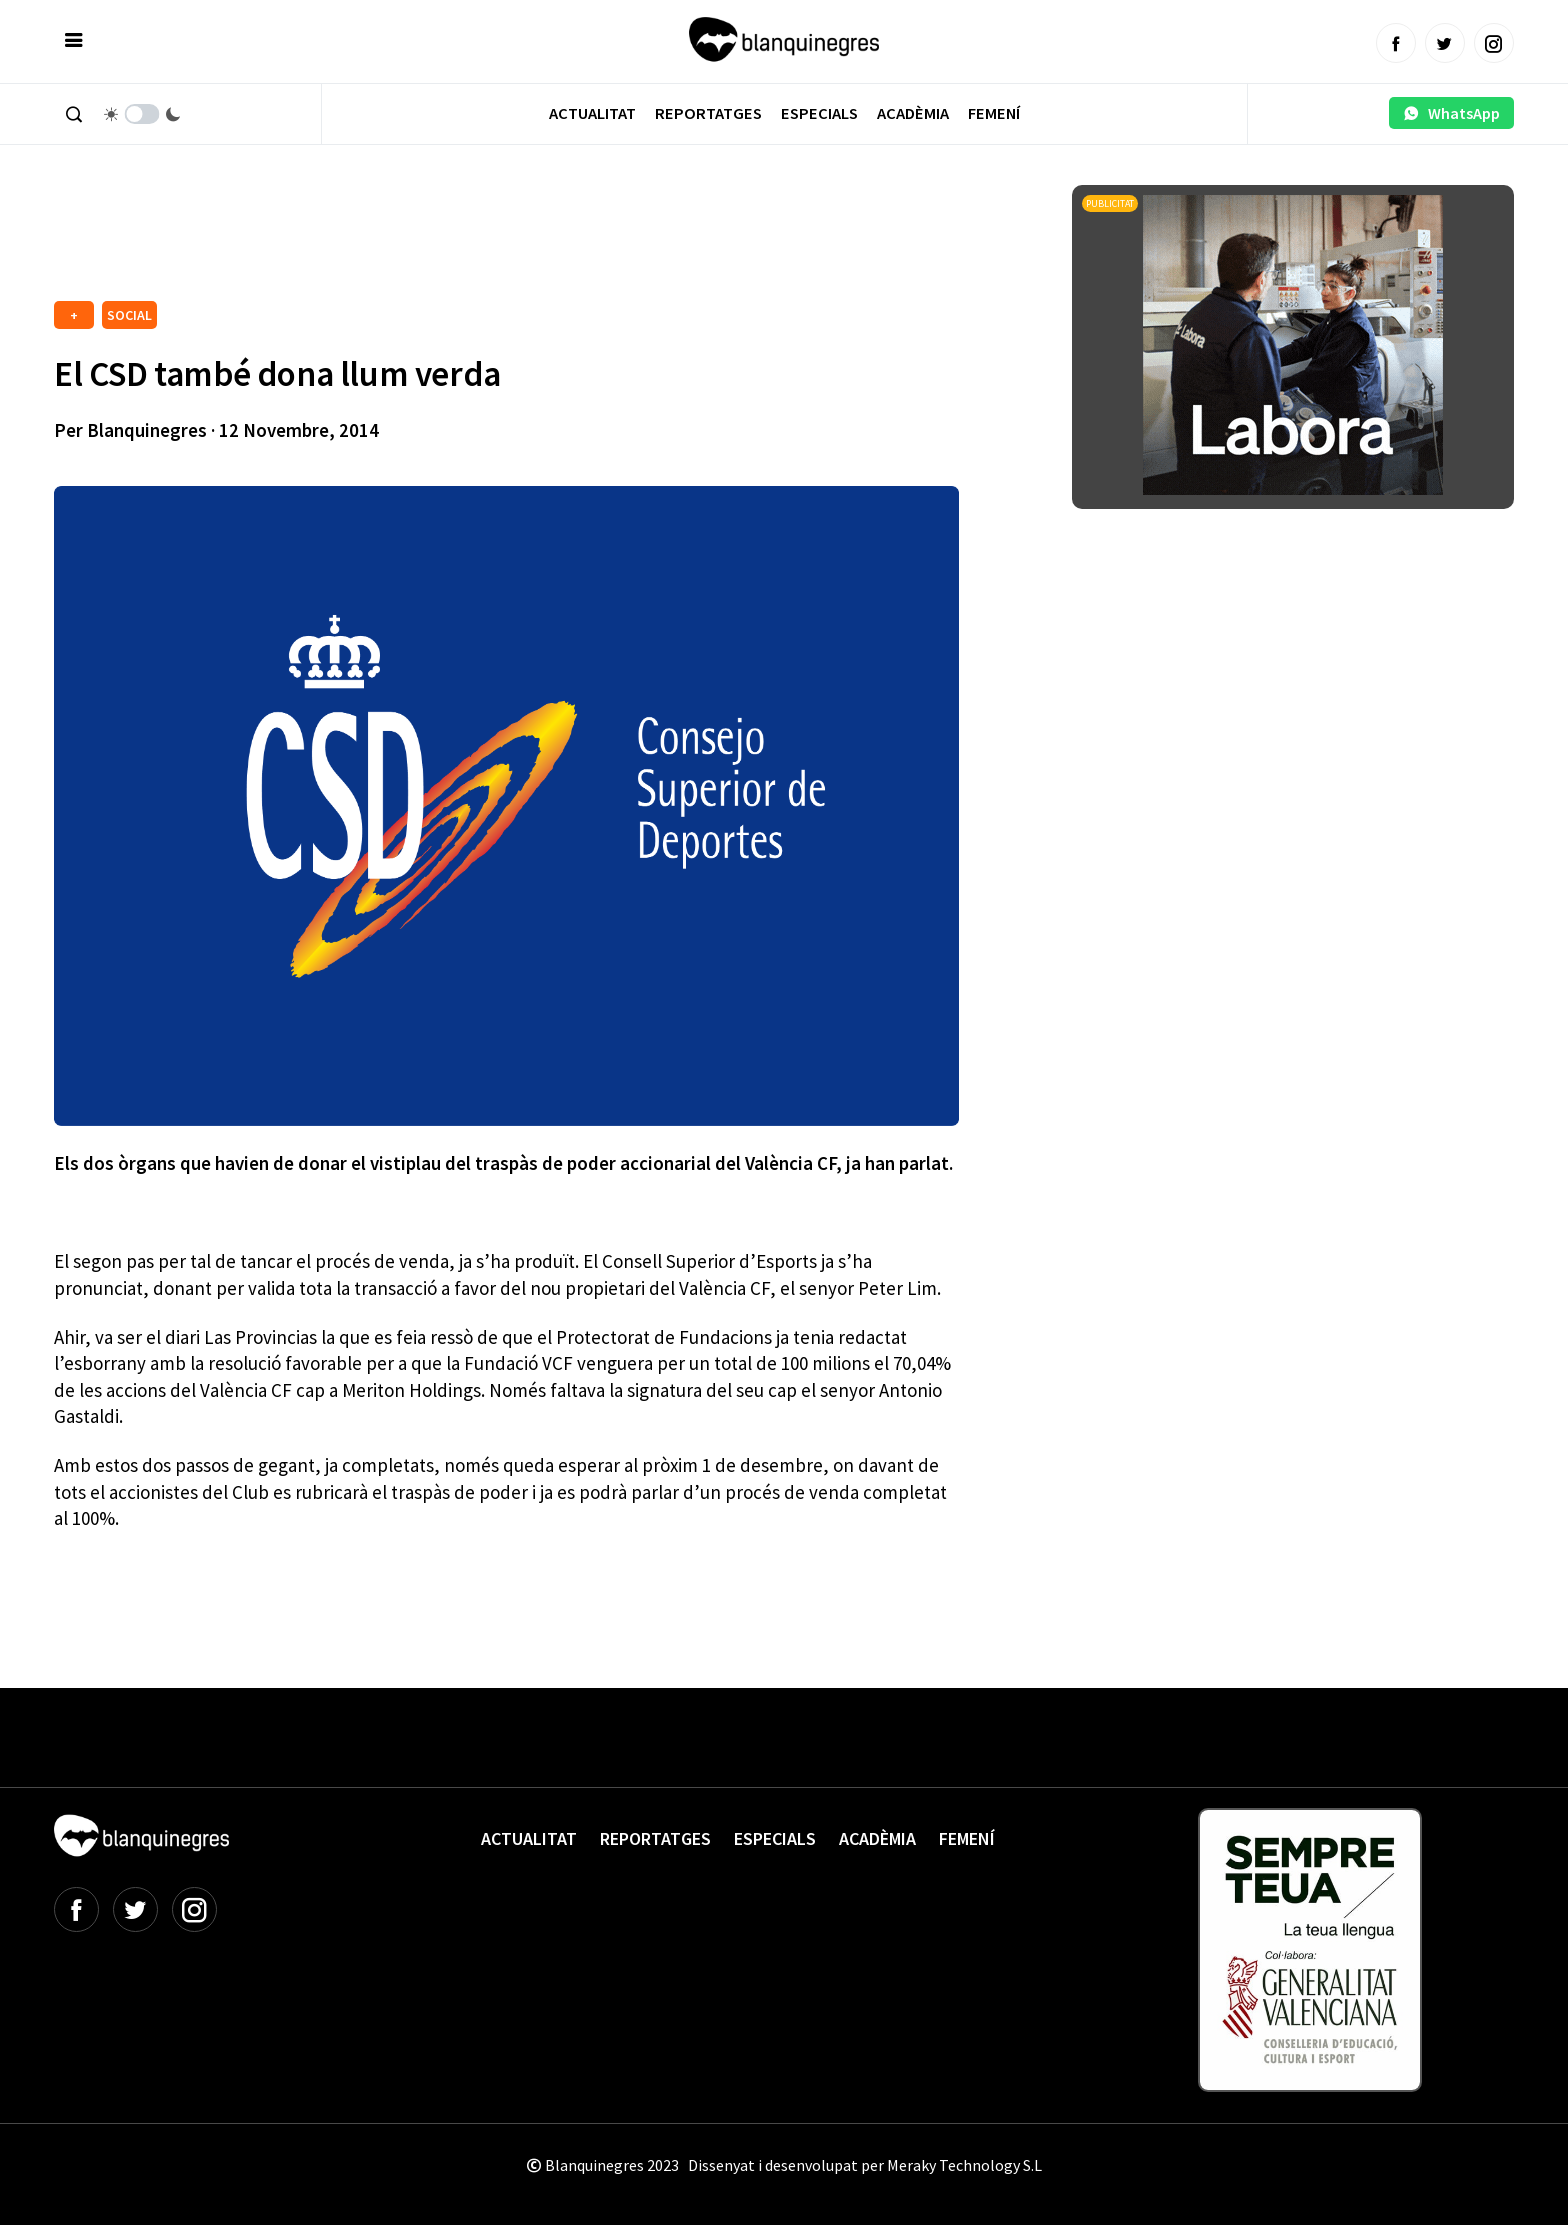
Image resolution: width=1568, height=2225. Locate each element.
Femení (994, 113)
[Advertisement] (418, 240)
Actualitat (592, 113)
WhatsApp (1451, 113)
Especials (819, 113)
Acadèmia (913, 113)
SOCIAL (129, 315)
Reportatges (708, 113)
